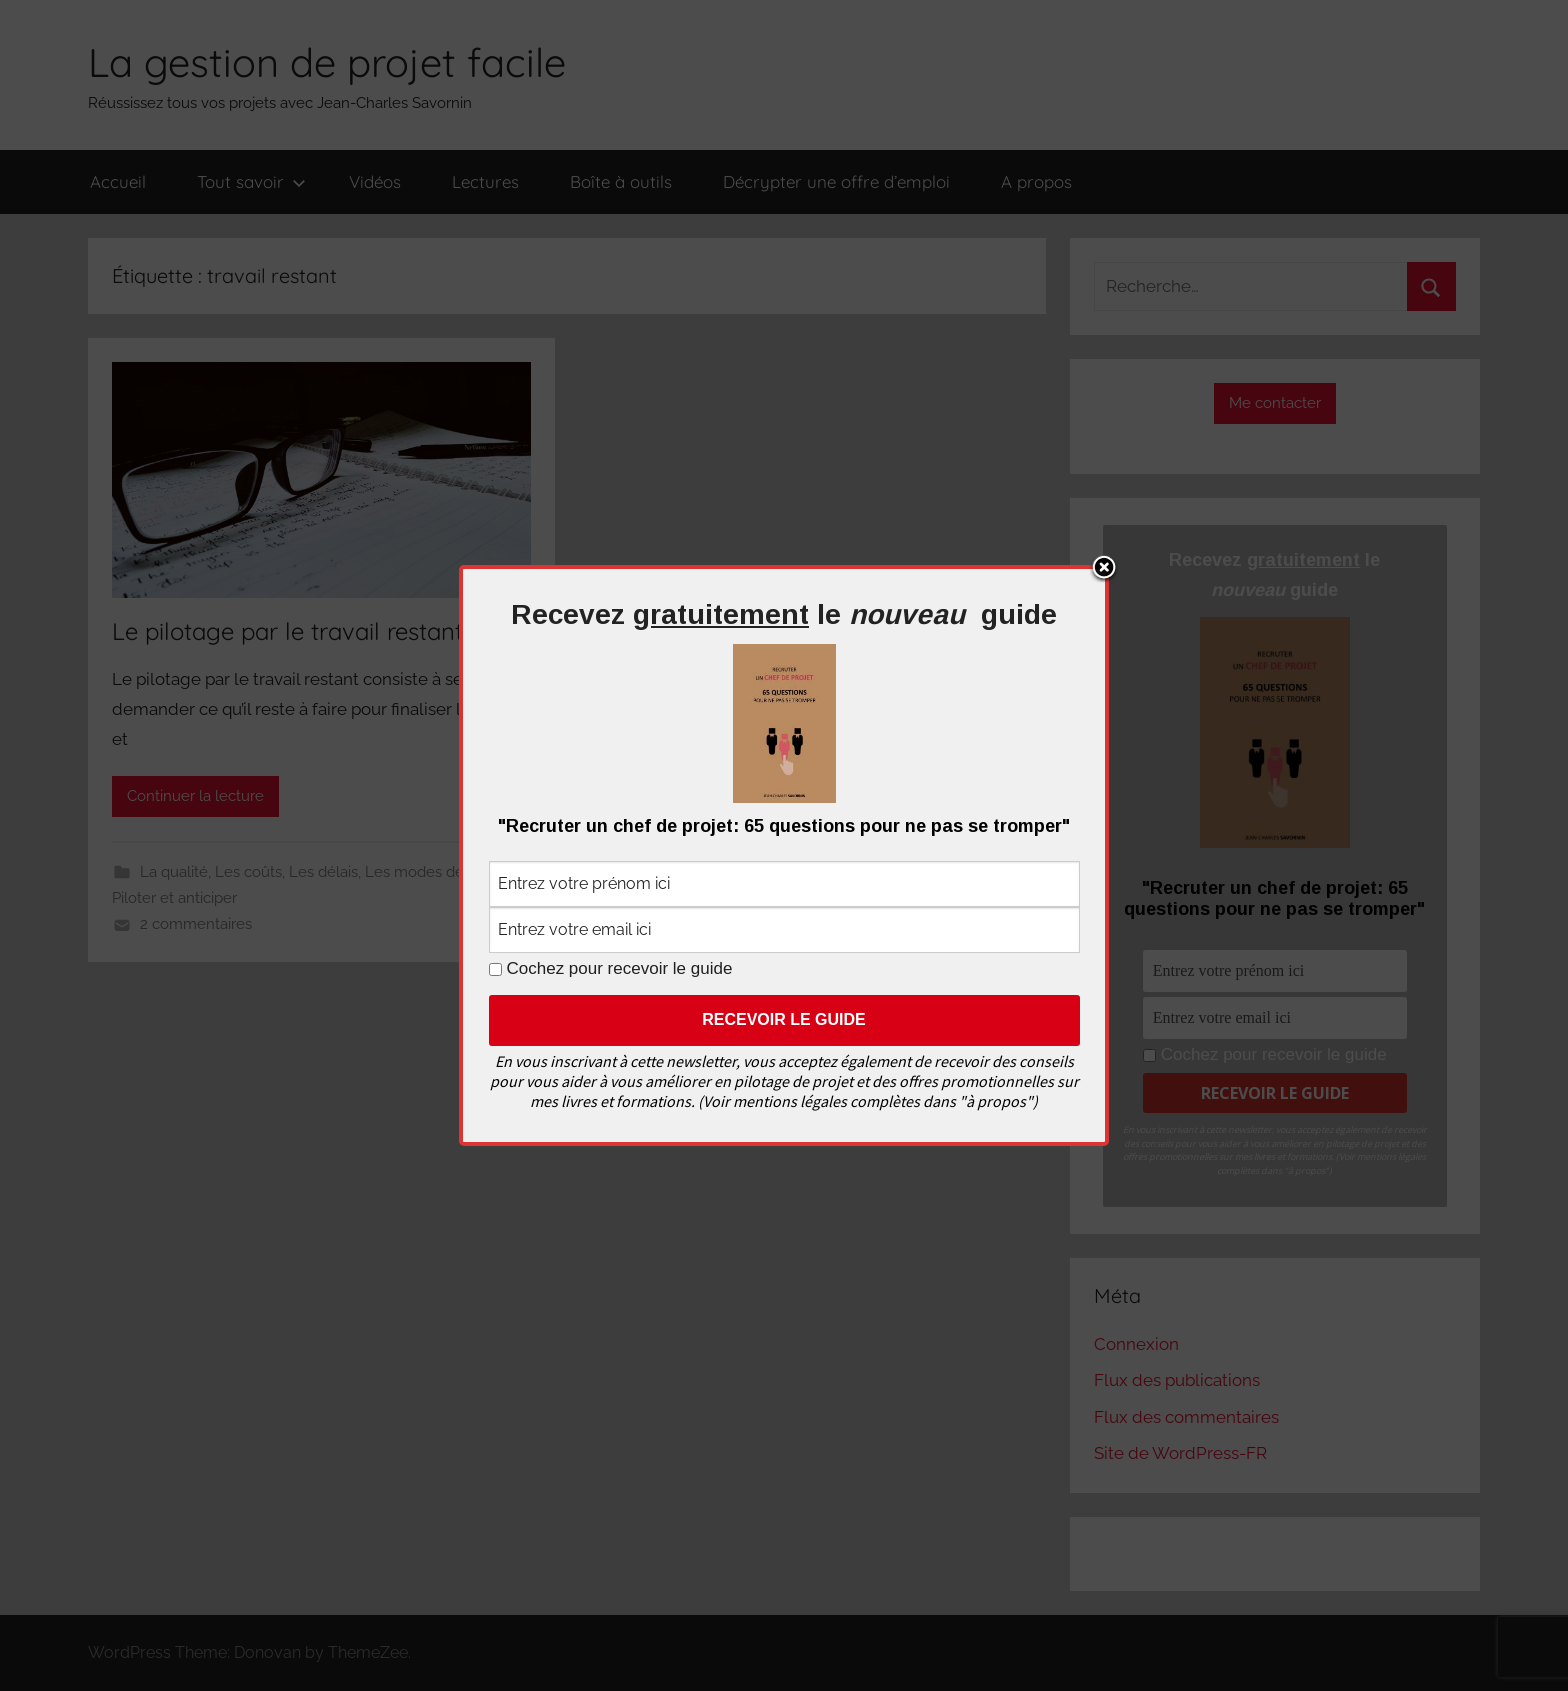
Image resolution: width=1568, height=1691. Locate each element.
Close (1104, 569)
